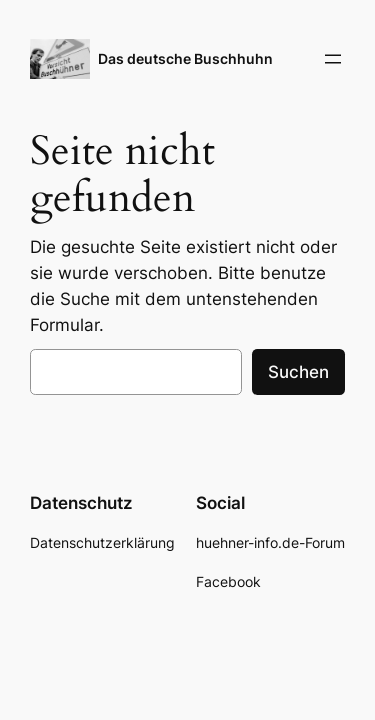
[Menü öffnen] (333, 59)
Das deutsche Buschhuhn (185, 58)
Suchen (298, 372)
